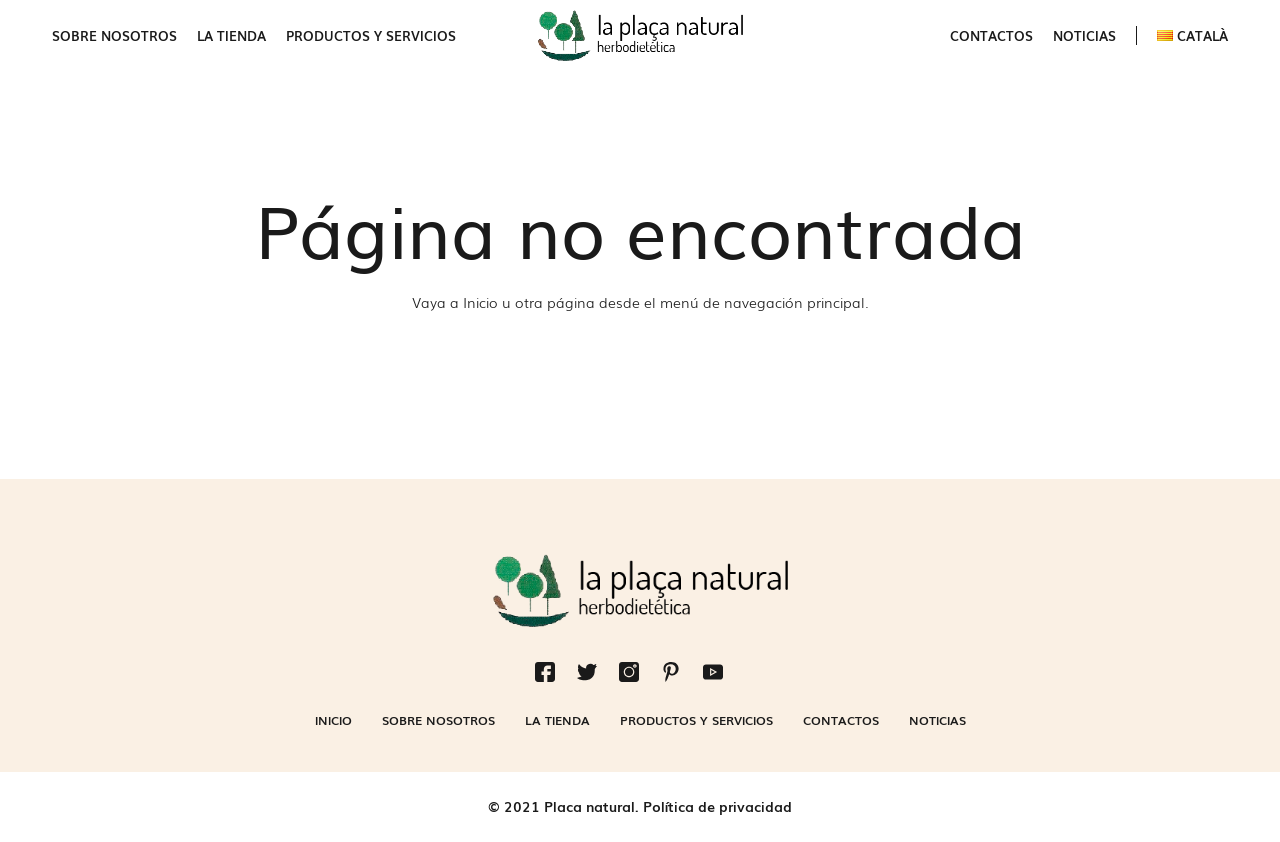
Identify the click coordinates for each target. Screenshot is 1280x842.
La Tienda (231, 35)
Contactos (991, 35)
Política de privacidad (717, 806)
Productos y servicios (371, 35)
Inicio (480, 302)
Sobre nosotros (114, 35)
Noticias (1084, 35)
